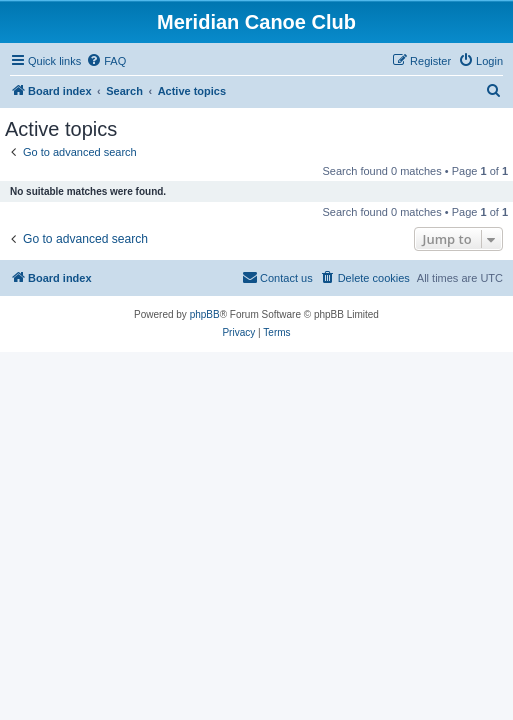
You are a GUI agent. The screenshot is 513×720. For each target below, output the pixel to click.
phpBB (205, 314)
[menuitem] (106, 61)
